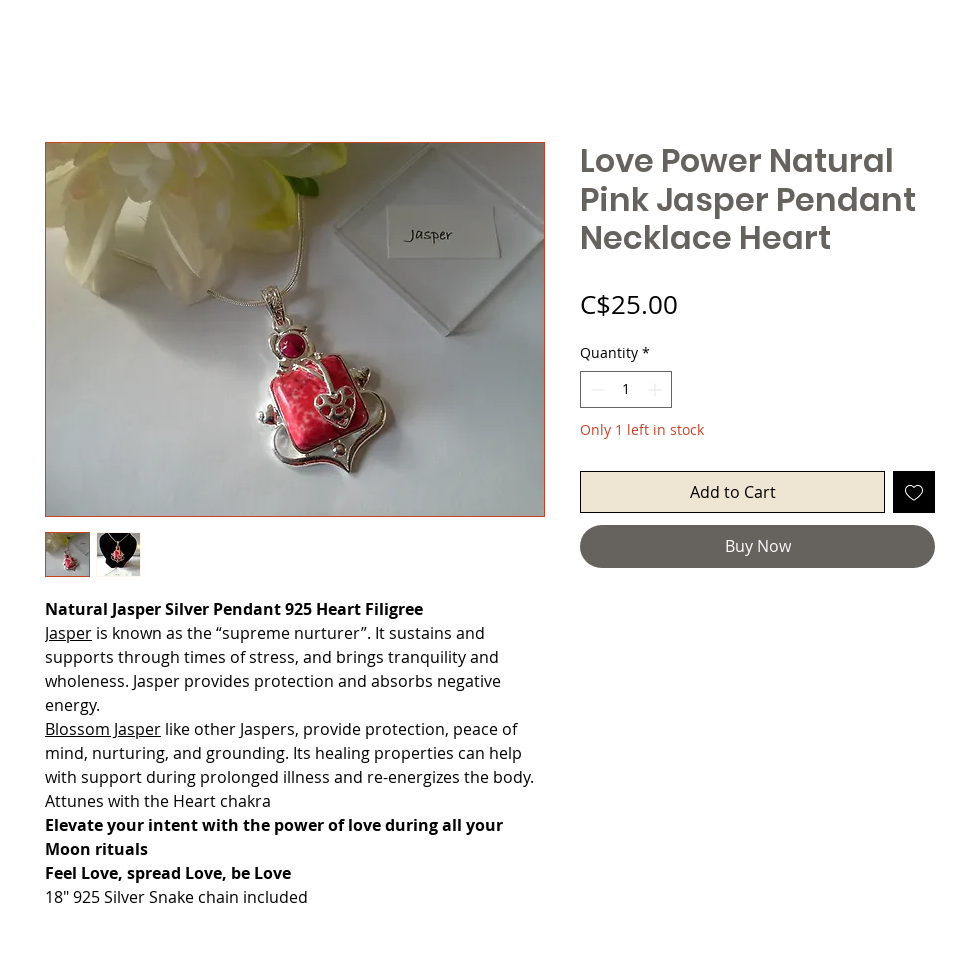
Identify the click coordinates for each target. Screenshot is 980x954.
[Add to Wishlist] (914, 492)
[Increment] (656, 389)
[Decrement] (595, 389)
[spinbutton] (626, 389)
